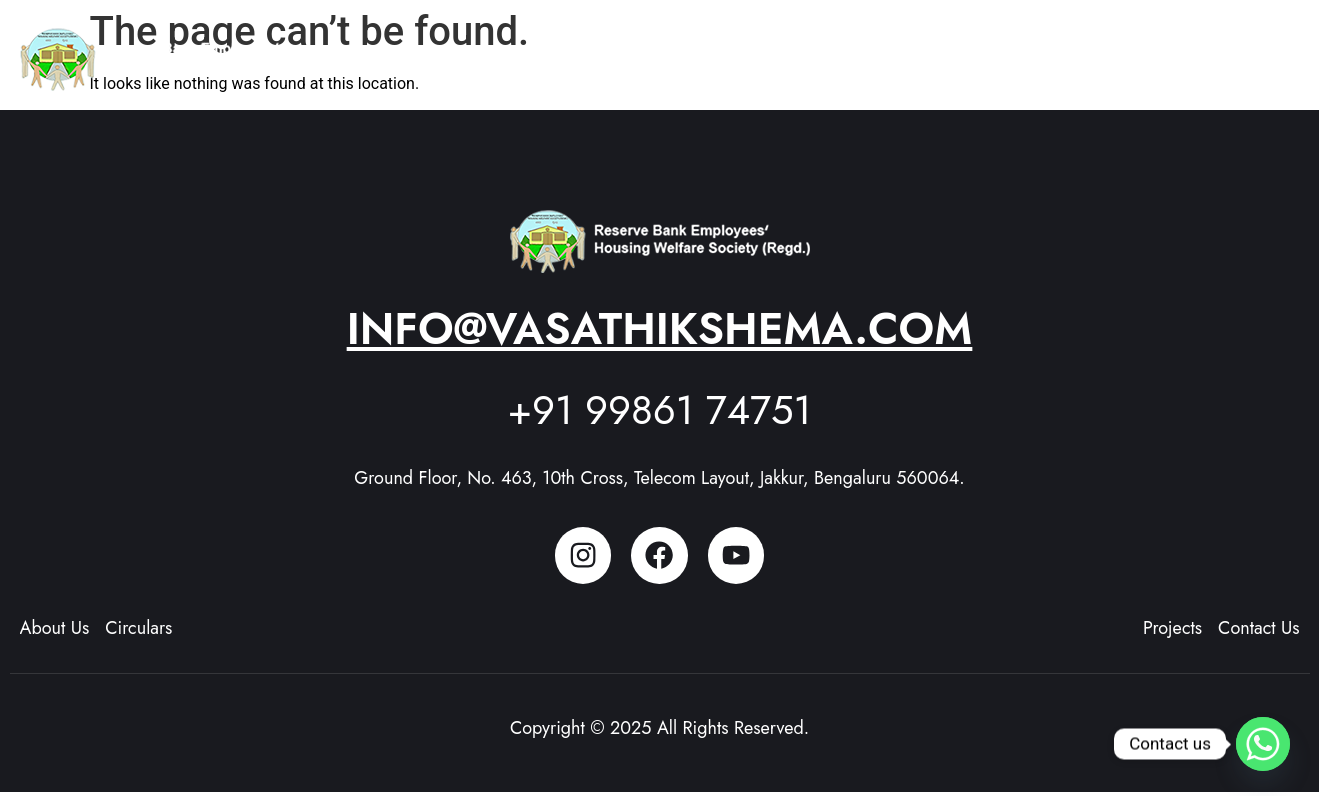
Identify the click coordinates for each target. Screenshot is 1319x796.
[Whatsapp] (1263, 744)
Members (1027, 50)
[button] (809, 51)
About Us (809, 50)
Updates (1133, 50)
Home (712, 50)
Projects (923, 50)
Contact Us (1243, 50)
